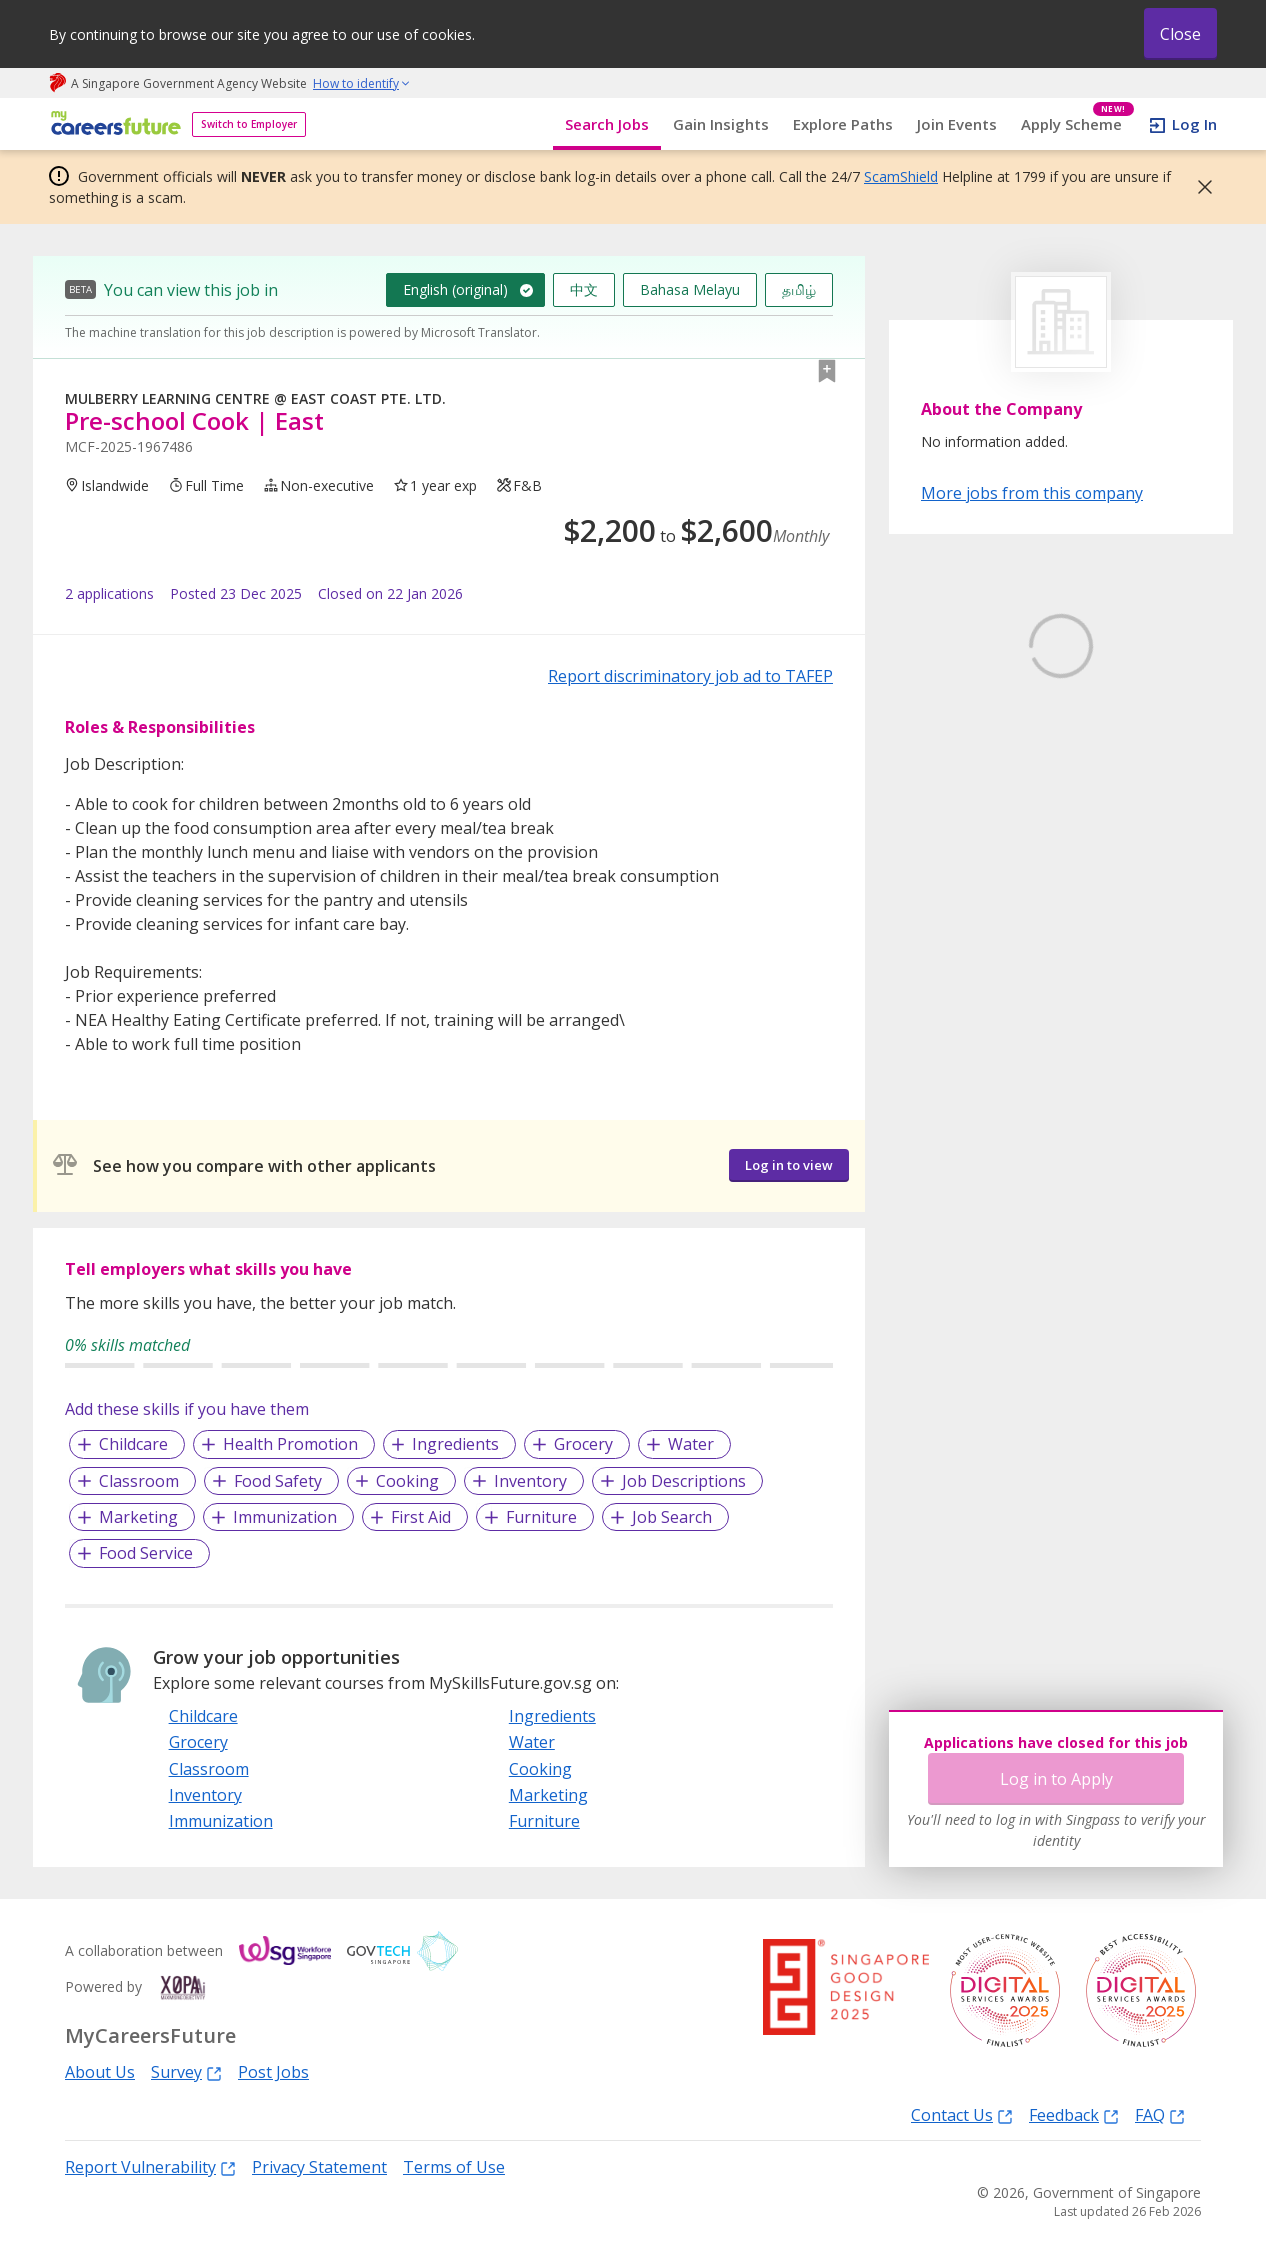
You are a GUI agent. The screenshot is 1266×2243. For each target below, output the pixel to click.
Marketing (138, 1517)
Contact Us (962, 2114)
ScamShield (901, 176)
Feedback (1074, 2114)
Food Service (146, 1553)
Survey (186, 2071)
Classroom (139, 1481)
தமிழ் (799, 289)
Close (1180, 34)
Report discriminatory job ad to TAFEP (690, 676)
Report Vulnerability (150, 2166)
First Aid (421, 1517)
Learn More (976, 797)
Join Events (957, 124)
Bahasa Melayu (690, 289)
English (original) (455, 289)
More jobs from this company (1032, 492)
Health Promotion (290, 1444)
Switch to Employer (249, 124)
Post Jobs (273, 2072)
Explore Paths (843, 124)
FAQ (1160, 2114)
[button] (1199, 187)
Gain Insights (721, 124)
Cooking (407, 1481)
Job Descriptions (684, 1481)
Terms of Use (454, 2167)
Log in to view (789, 1165)
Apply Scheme (1077, 124)
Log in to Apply (1056, 1779)
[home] (112, 124)
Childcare (133, 1444)
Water (691, 1444)
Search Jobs (607, 124)
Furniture (541, 1517)
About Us (100, 2072)
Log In (1194, 124)
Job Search (672, 1517)
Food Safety (278, 1481)
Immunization (285, 1517)
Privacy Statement (319, 2167)
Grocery (583, 1444)
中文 (584, 289)
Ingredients (455, 1444)
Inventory (530, 1481)
